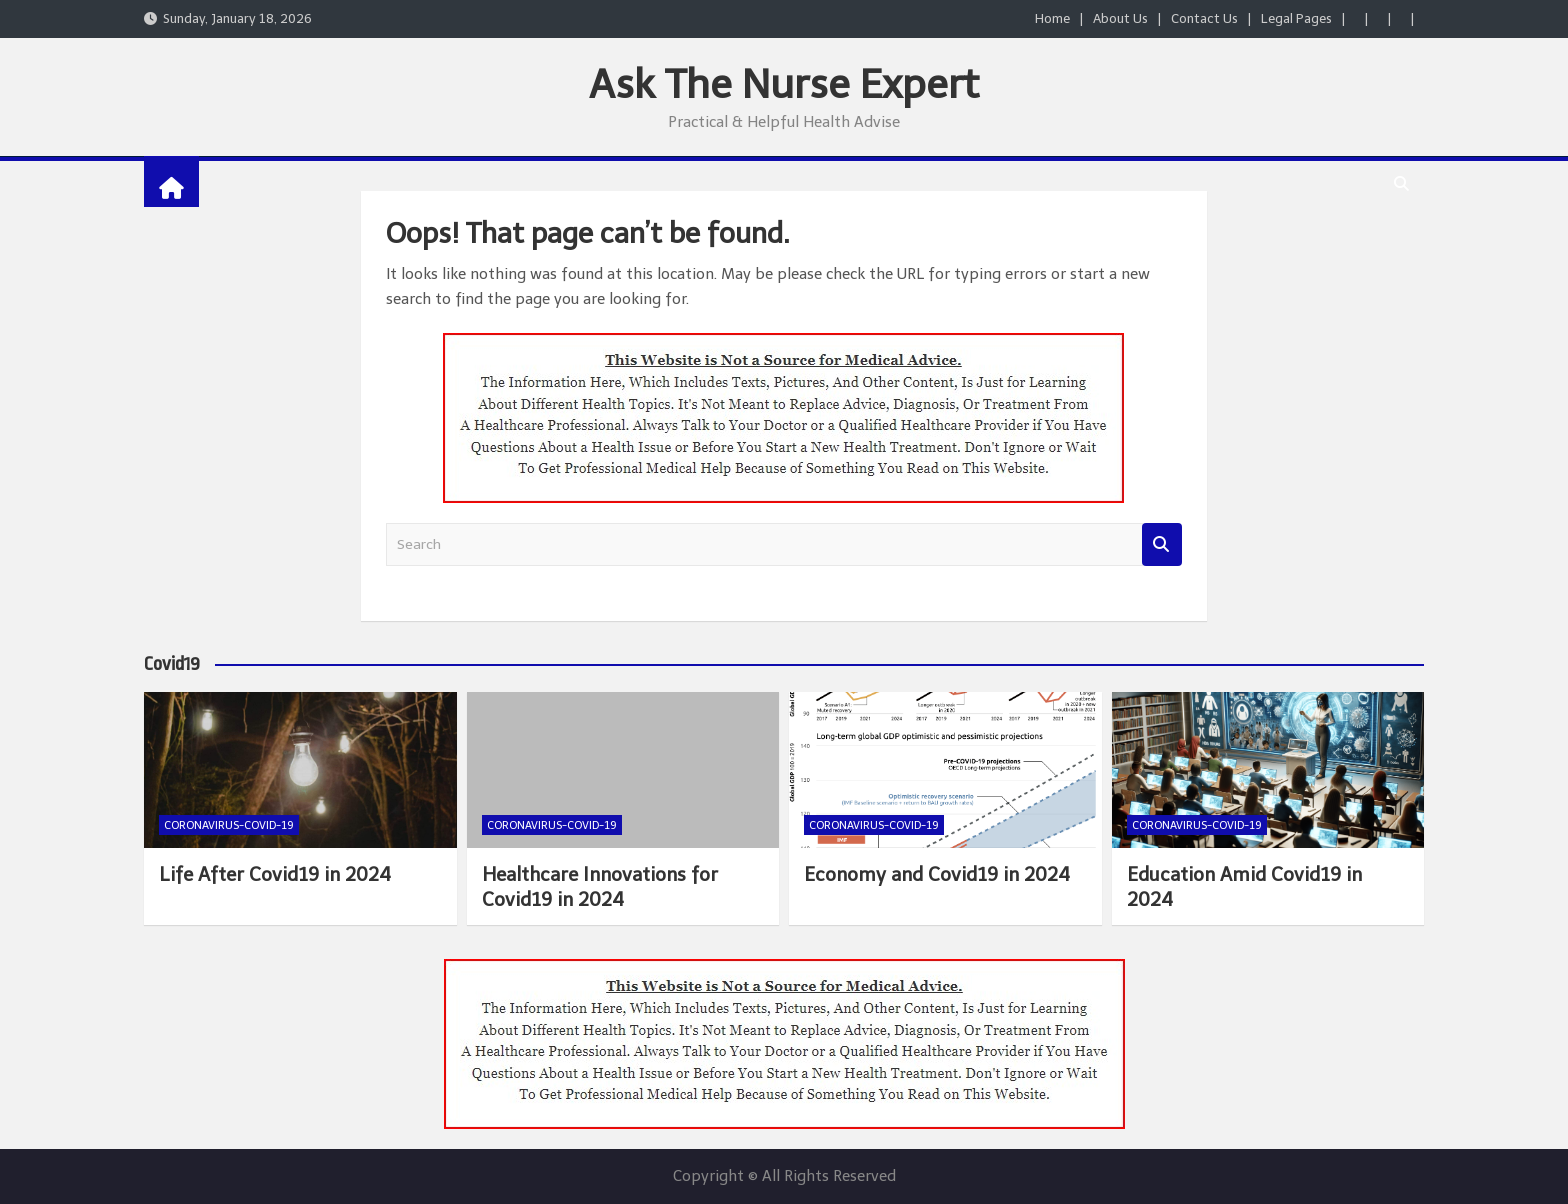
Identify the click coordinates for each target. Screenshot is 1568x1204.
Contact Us (1204, 18)
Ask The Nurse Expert (784, 84)
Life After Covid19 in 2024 (275, 874)
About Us (1120, 18)
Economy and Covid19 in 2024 (937, 874)
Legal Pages (1296, 18)
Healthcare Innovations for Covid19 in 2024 (600, 887)
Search (1162, 544)
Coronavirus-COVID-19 (229, 825)
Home (1052, 18)
